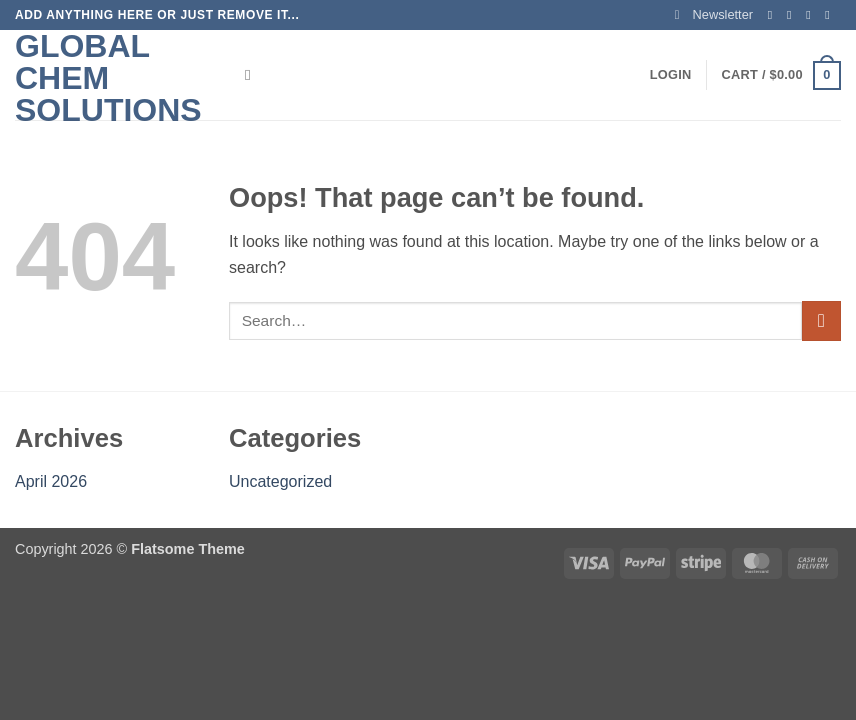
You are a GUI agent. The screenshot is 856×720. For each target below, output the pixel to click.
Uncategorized (280, 481)
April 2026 (51, 481)
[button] (714, 15)
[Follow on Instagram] (793, 15)
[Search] (252, 75)
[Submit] (821, 320)
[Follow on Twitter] (812, 15)
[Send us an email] (831, 15)
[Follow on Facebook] (774, 15)
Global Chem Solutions (108, 78)
